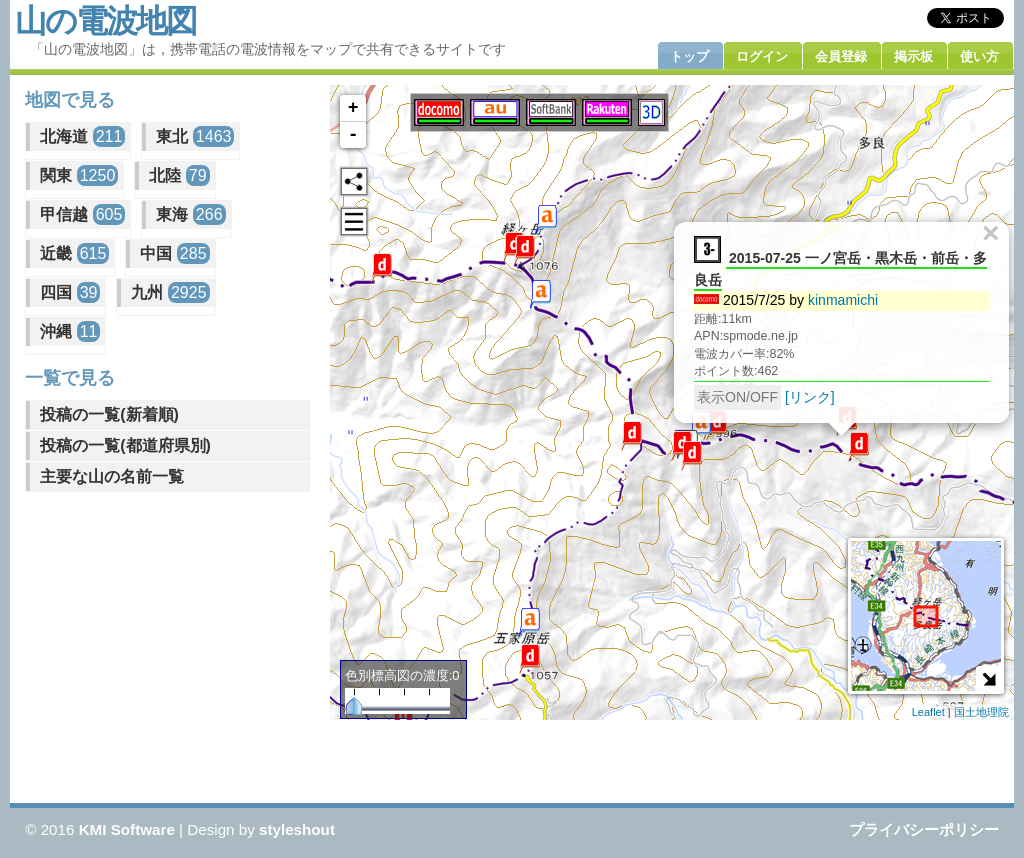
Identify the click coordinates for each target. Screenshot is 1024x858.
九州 (170, 292)
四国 (70, 292)
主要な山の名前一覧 (112, 476)
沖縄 (70, 331)
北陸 (179, 175)
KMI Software (127, 829)
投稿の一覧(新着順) (109, 414)
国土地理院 (981, 712)
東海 (190, 214)
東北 (195, 136)
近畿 (74, 253)
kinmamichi (849, 299)
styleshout (297, 829)
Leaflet (928, 712)
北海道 (82, 136)
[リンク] (816, 396)
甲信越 (82, 214)
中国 (174, 253)
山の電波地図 (105, 21)
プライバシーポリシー (924, 829)
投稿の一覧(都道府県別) (125, 445)
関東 (79, 175)
